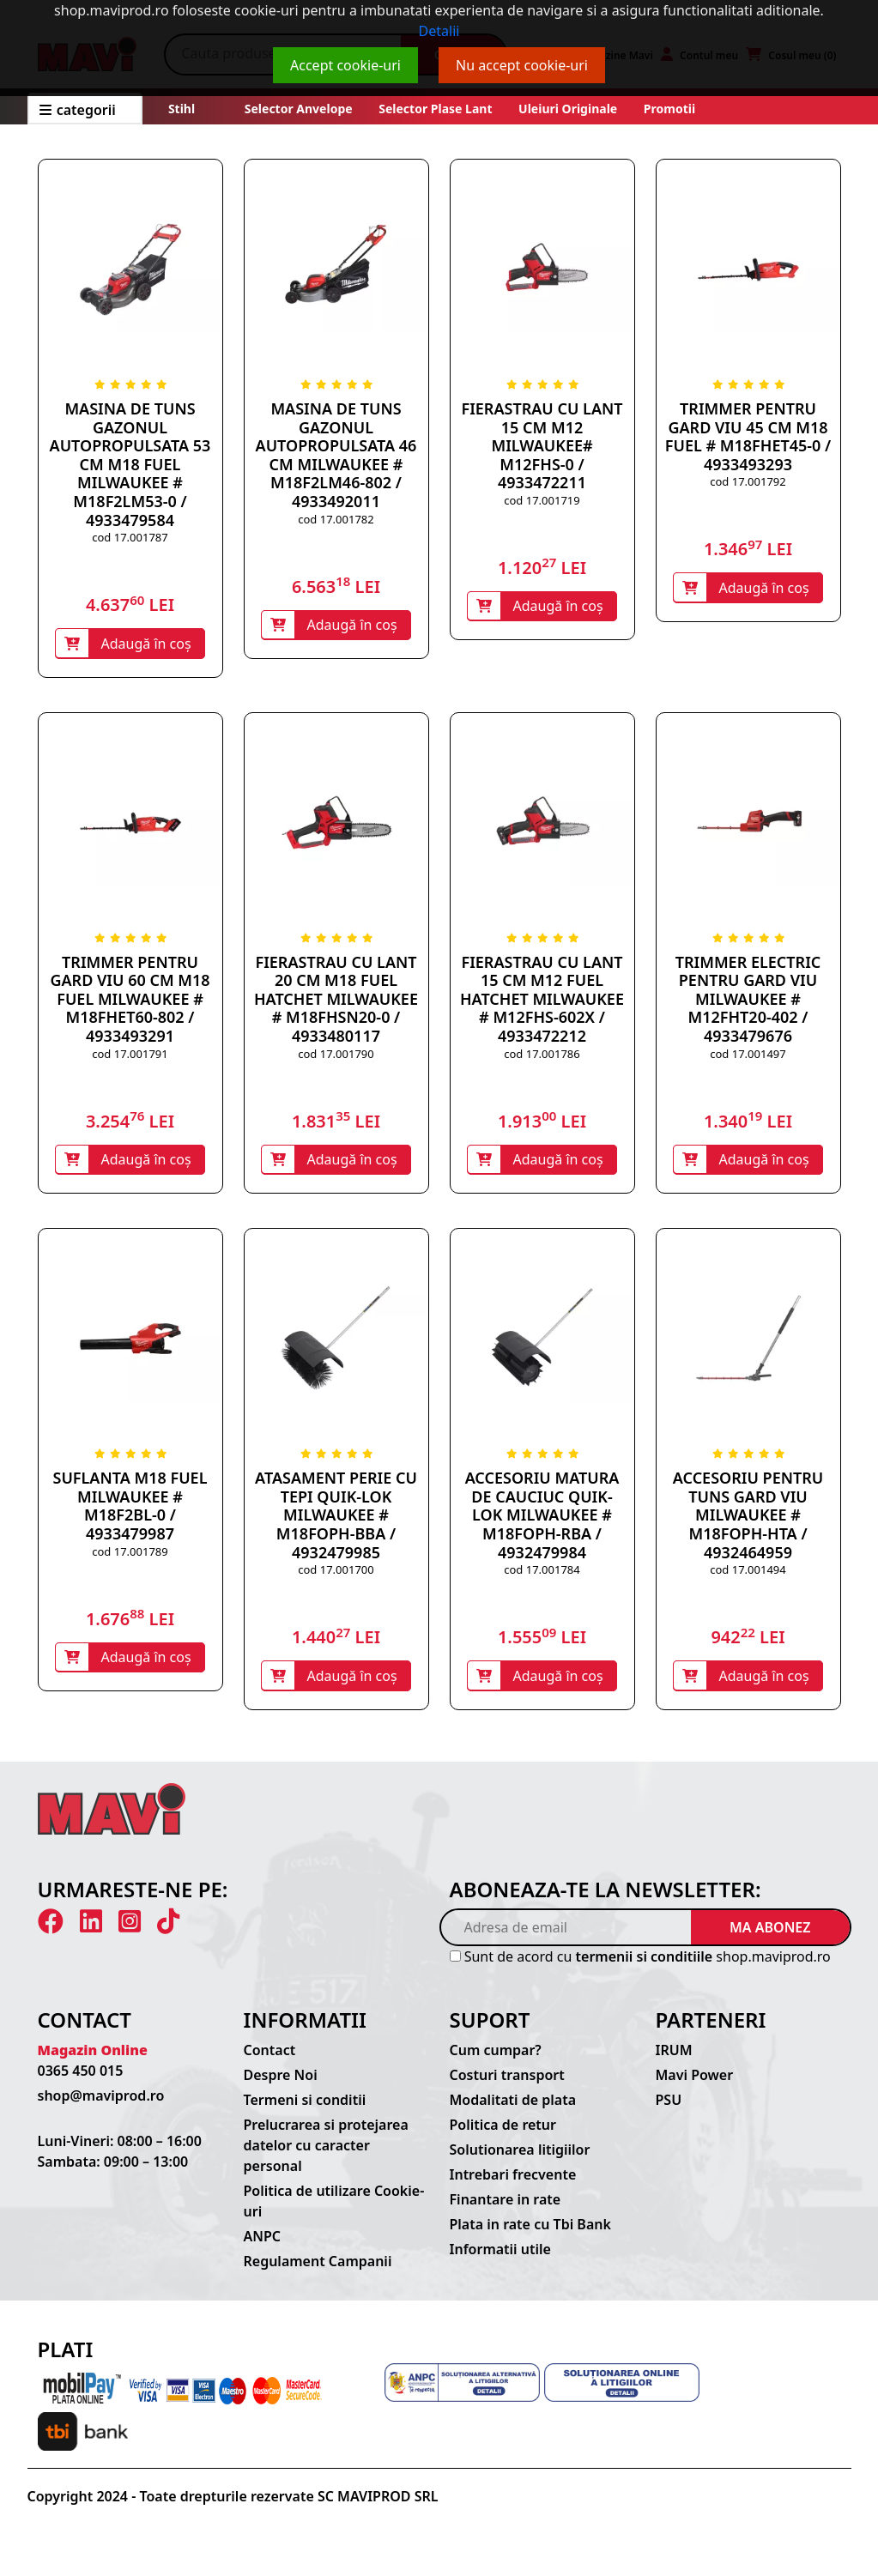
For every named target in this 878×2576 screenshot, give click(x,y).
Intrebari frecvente (513, 2186)
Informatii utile (500, 2261)
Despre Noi (281, 2086)
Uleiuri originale (567, 108)
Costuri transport (507, 2086)
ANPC (263, 2248)
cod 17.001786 (541, 1057)
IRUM (674, 2062)
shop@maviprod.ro (101, 2107)
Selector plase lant (436, 108)
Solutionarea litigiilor (520, 2161)
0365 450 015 (81, 2082)
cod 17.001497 (747, 1057)
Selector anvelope (299, 108)
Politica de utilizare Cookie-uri (334, 2213)
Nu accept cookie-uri (522, 65)
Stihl (181, 108)
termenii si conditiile (644, 1968)
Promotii (667, 108)
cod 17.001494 (747, 1577)
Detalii (439, 30)
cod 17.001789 (129, 1559)
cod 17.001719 (541, 500)
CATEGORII (77, 109)
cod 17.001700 (335, 1577)
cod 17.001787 (129, 537)
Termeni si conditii (305, 2111)
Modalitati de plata (513, 2111)
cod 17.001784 (541, 1577)
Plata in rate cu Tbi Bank (530, 2236)
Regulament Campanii (318, 2273)
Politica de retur (503, 2136)
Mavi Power (695, 2086)
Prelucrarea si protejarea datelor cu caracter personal (326, 2157)
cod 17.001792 (747, 481)
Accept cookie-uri (345, 65)
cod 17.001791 (129, 1057)
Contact (270, 2062)
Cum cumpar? (496, 2062)
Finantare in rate (505, 2211)
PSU (669, 2111)
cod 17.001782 (335, 519)
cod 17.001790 (335, 1057)
